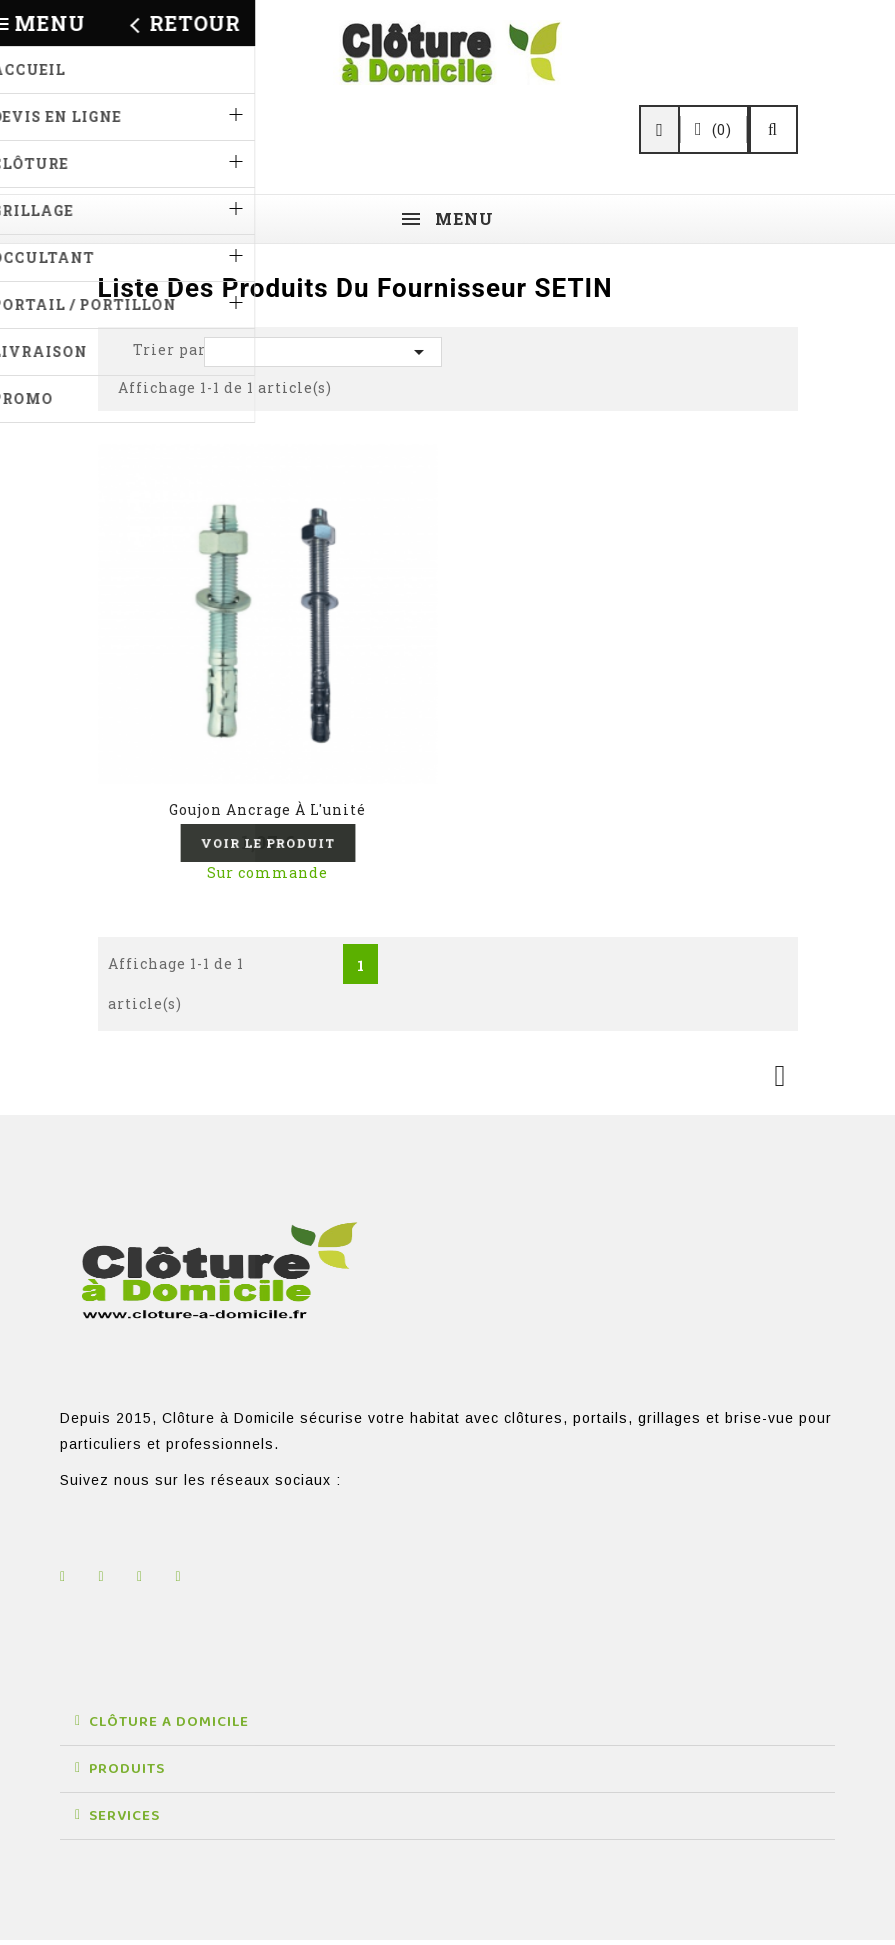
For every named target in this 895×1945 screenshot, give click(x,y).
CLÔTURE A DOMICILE (169, 1727)
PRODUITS (127, 1774)
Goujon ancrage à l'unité (267, 809)
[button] (447, 1727)
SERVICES (124, 1821)
